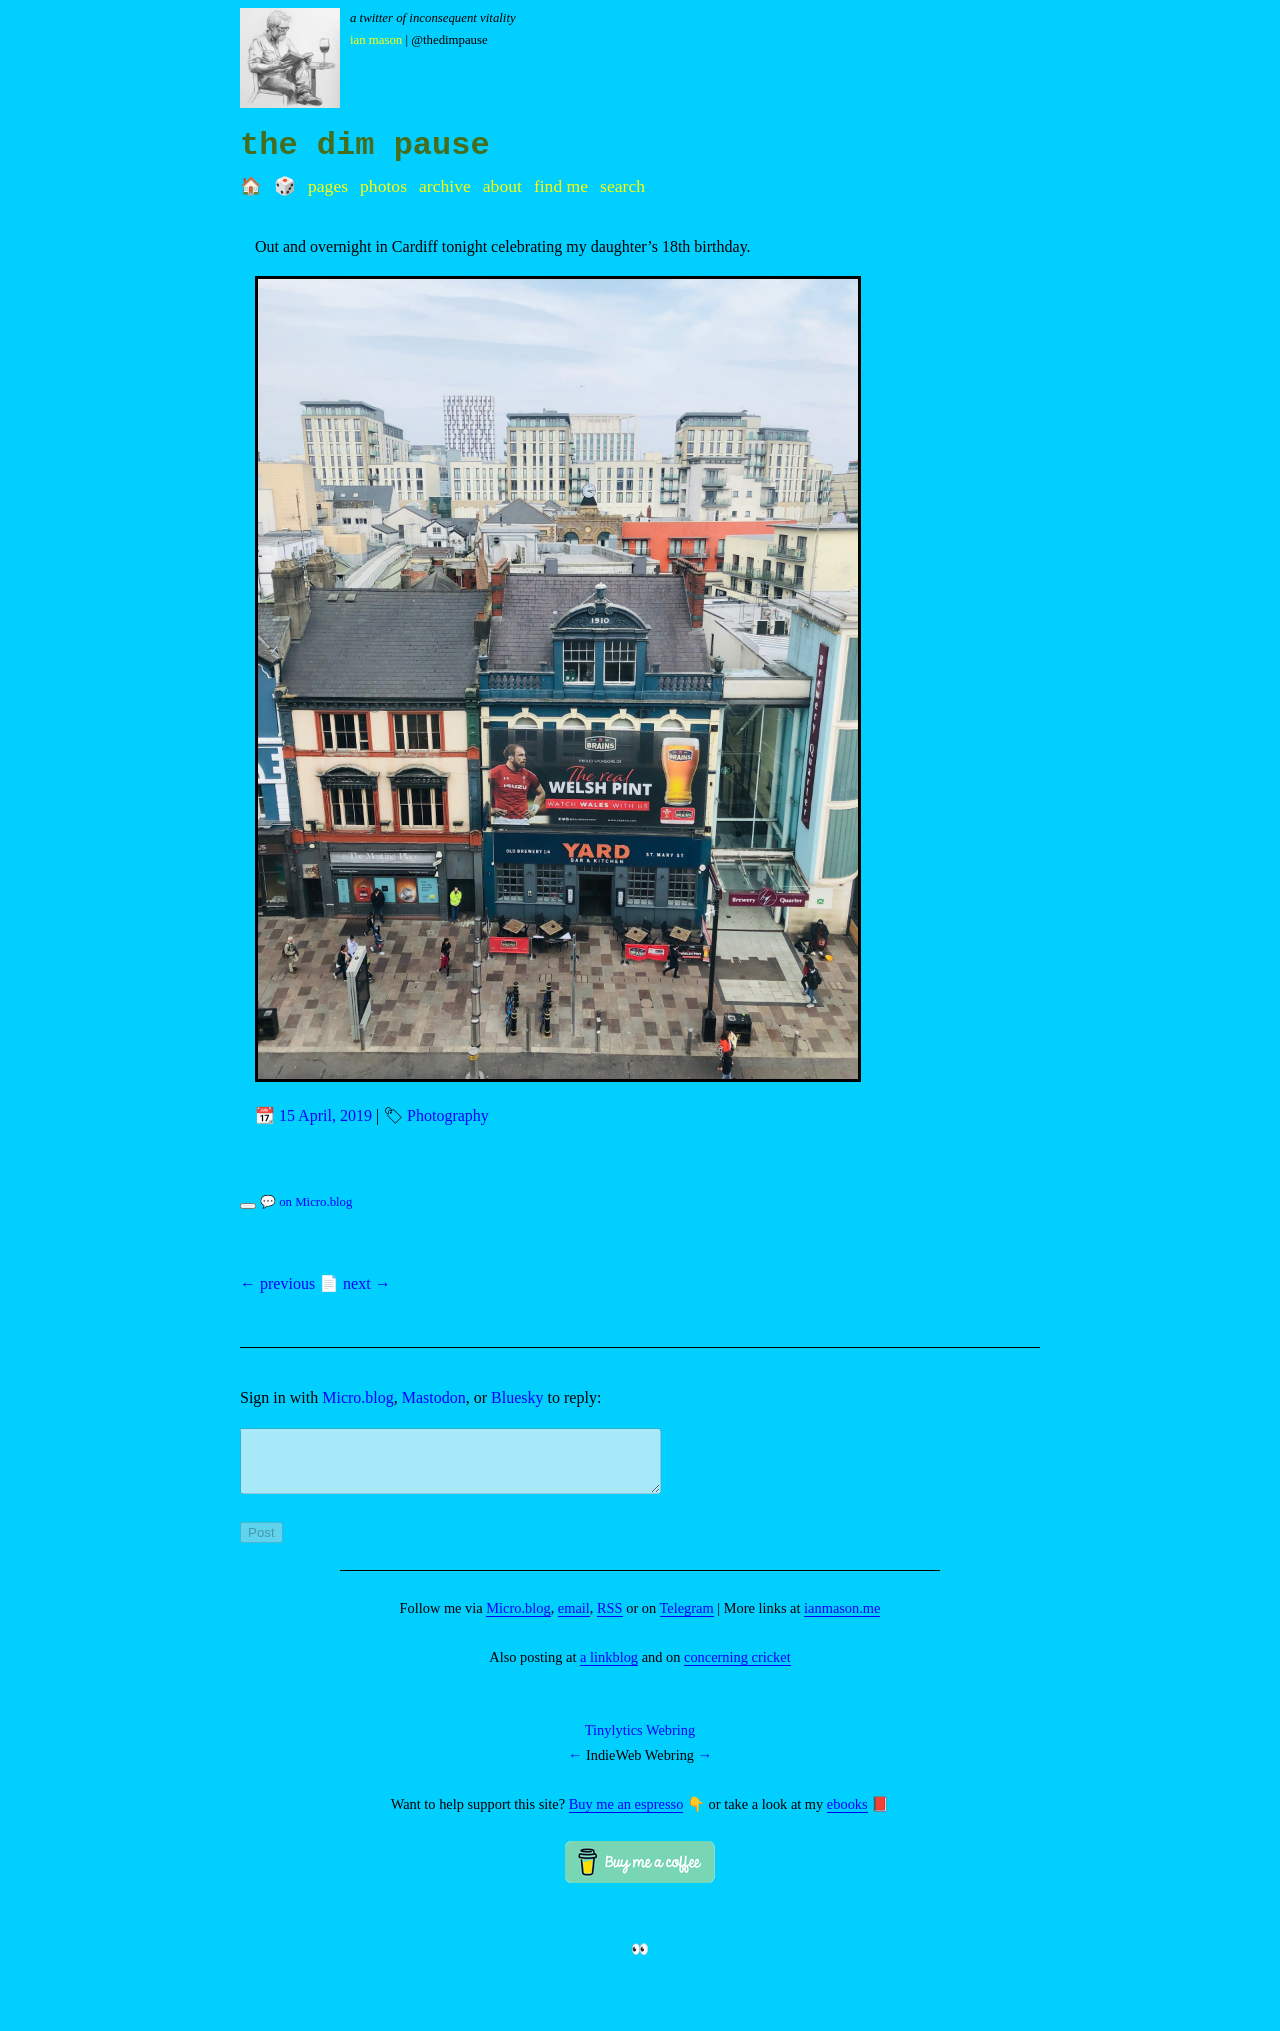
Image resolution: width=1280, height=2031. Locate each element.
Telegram (687, 1620)
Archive (445, 186)
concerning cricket (737, 1669)
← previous (277, 1283)
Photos (383, 186)
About (502, 186)
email (574, 1620)
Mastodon (434, 1397)
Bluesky (517, 1397)
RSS (610, 1620)
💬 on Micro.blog (306, 1202)
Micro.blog (358, 1397)
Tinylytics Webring (640, 1742)
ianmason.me (842, 1620)
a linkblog (609, 1669)
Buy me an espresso (626, 1816)
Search (622, 186)
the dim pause (365, 145)
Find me (561, 186)
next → (367, 1283)
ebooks (847, 1816)
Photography (448, 1115)
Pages (328, 186)
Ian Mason (376, 40)
